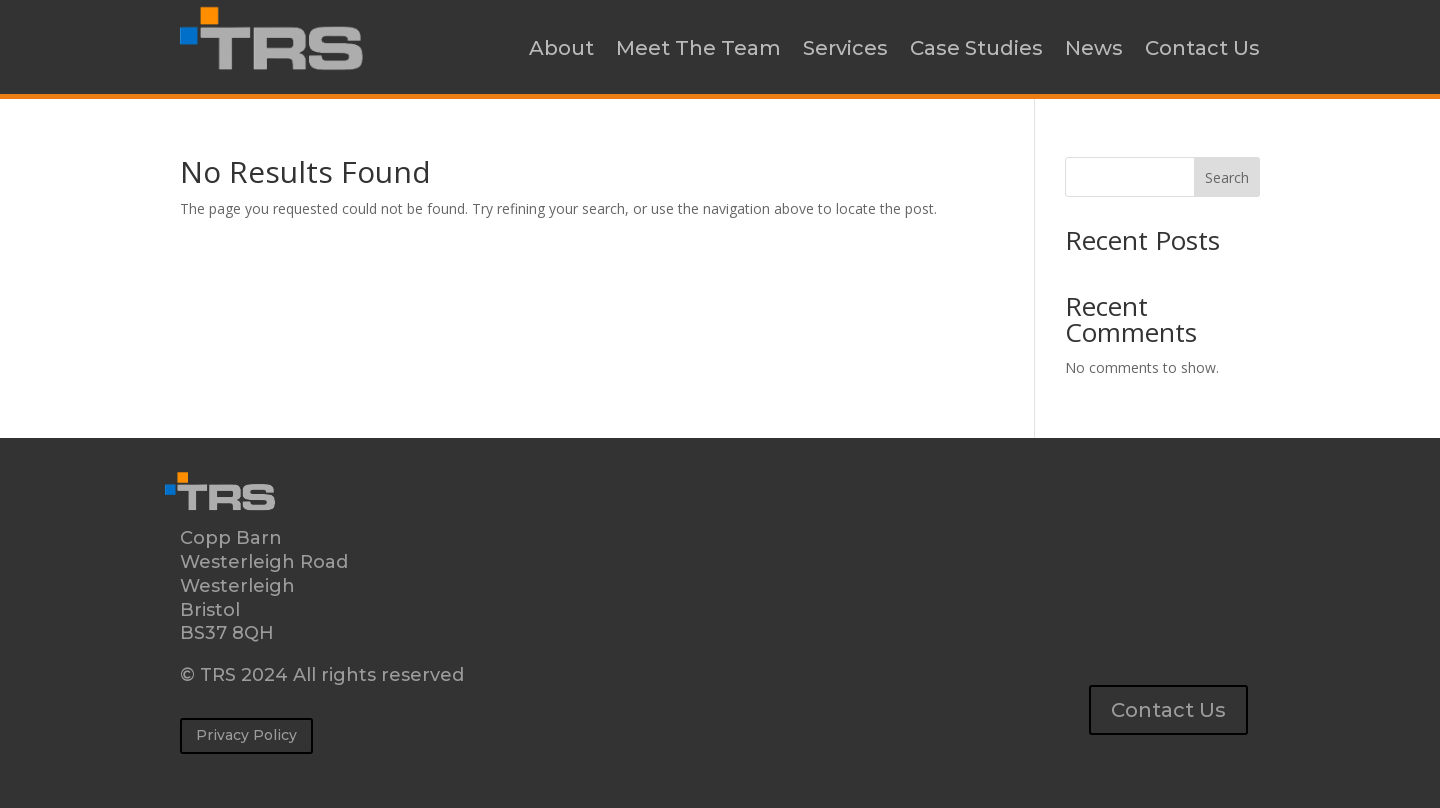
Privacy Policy (246, 735)
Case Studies (976, 48)
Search (1227, 177)
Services (845, 48)
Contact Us (1202, 48)
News (1094, 48)
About (561, 48)
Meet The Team (698, 48)
